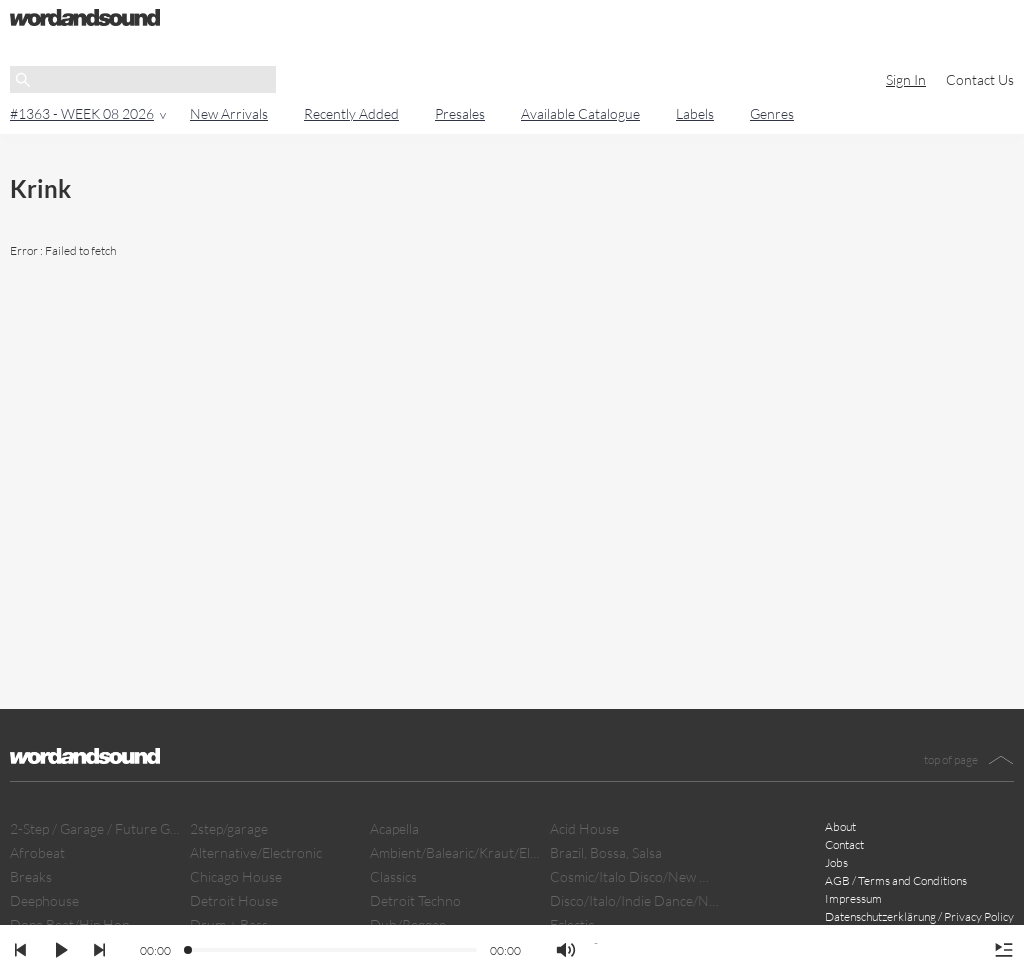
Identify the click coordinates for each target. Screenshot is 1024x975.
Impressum (853, 898)
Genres (772, 113)
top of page (951, 759)
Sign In (906, 79)
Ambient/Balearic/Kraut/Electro (455, 852)
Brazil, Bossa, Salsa (606, 852)
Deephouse (44, 900)
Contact (844, 844)
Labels (695, 113)
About (840, 826)
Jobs (836, 862)
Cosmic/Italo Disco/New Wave (635, 876)
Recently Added (351, 113)
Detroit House (234, 900)
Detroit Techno (415, 900)
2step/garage (229, 828)
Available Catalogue (580, 113)
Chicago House (236, 876)
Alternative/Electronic (256, 852)
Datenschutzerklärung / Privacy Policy (919, 916)
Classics (393, 876)
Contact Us (980, 79)
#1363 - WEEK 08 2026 (82, 113)
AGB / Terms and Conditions (896, 880)
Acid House (584, 828)
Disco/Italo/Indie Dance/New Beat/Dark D (635, 900)
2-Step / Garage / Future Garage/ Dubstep (95, 828)
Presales (460, 113)
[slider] (189, 951)
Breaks (31, 876)
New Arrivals (229, 113)
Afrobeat (37, 852)
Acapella (394, 828)
